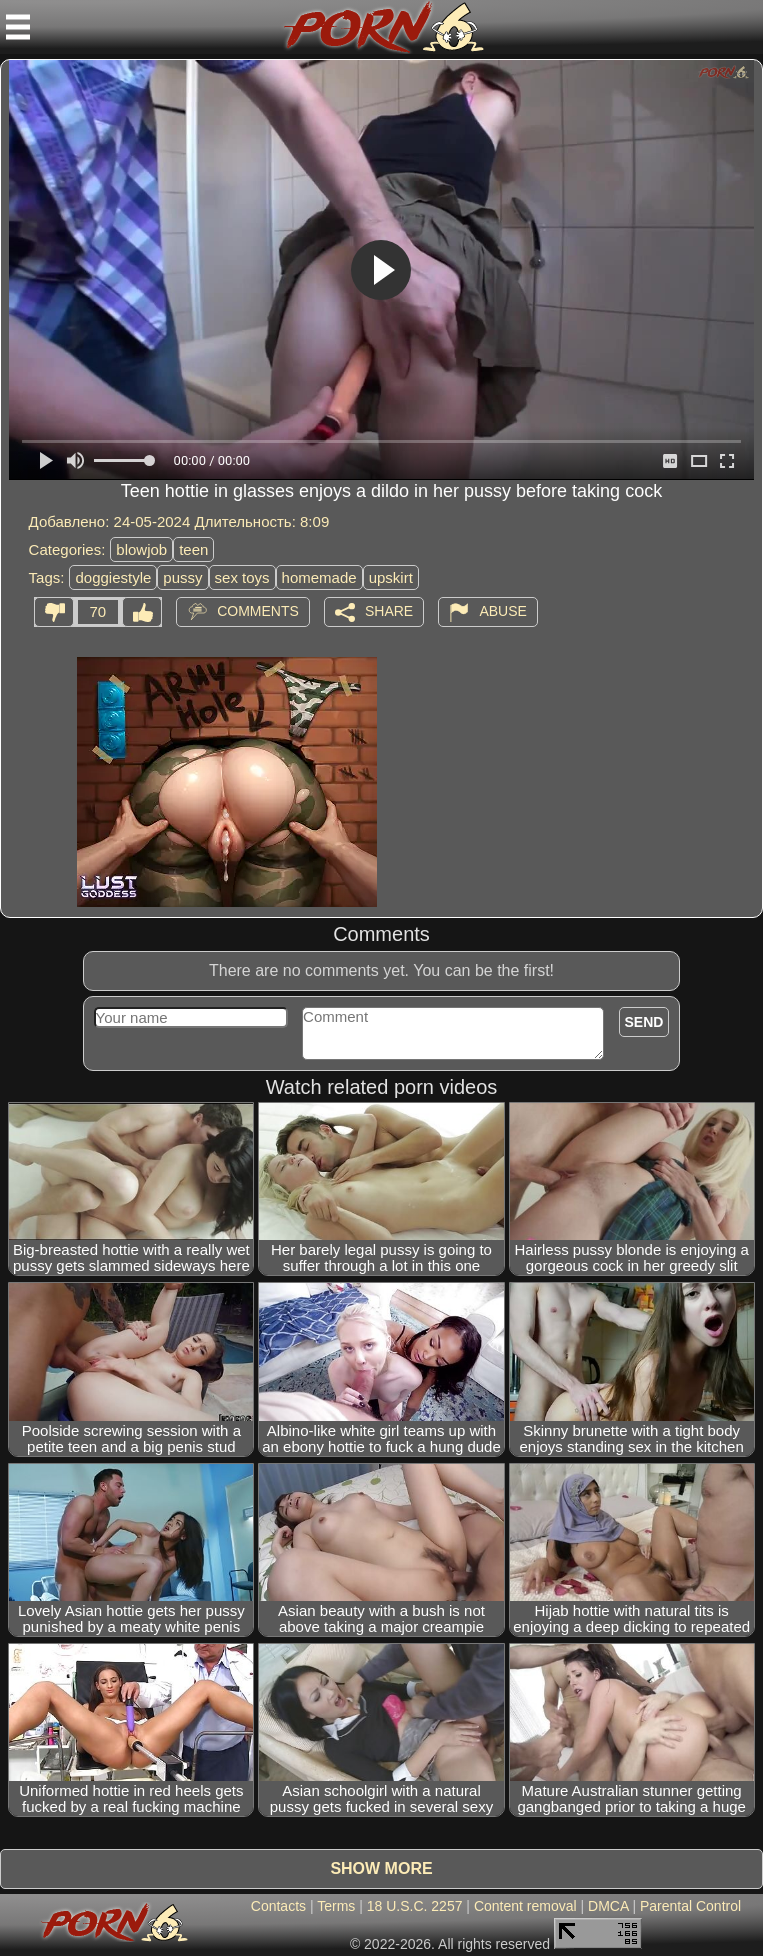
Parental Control (690, 1906)
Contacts (278, 1906)
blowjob (141, 549)
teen (193, 549)
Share (389, 611)
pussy (182, 577)
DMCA (608, 1906)
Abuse (502, 611)
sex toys (242, 577)
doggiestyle (113, 577)
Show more (381, 1868)
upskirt (391, 577)
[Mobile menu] (18, 27)
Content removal (525, 1906)
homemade (319, 577)
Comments (258, 611)
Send (644, 1022)
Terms (336, 1906)
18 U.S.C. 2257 (415, 1906)
